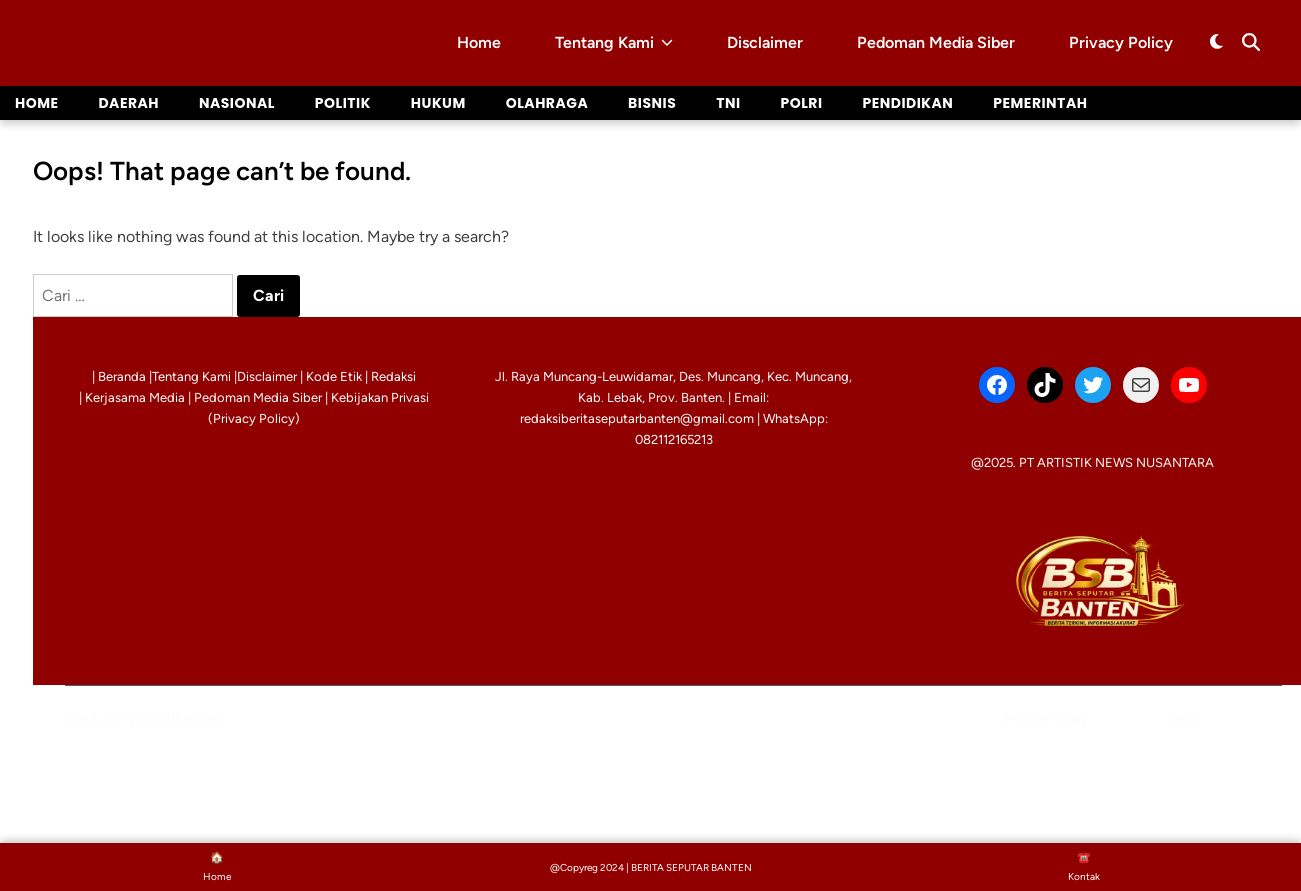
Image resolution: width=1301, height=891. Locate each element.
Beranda (122, 376)
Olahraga (548, 103)
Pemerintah (1042, 103)
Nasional (237, 103)
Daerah (129, 103)
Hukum (439, 103)
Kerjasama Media (135, 397)
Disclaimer (765, 42)
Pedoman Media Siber (936, 42)
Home (479, 42)
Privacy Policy (1121, 42)
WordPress (1130, 718)
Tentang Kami (614, 43)
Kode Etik (334, 376)
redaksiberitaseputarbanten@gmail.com (637, 418)
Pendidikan (909, 103)
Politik (344, 103)
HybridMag (1240, 718)
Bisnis (654, 103)
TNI (730, 103)
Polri (803, 103)
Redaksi (393, 376)
